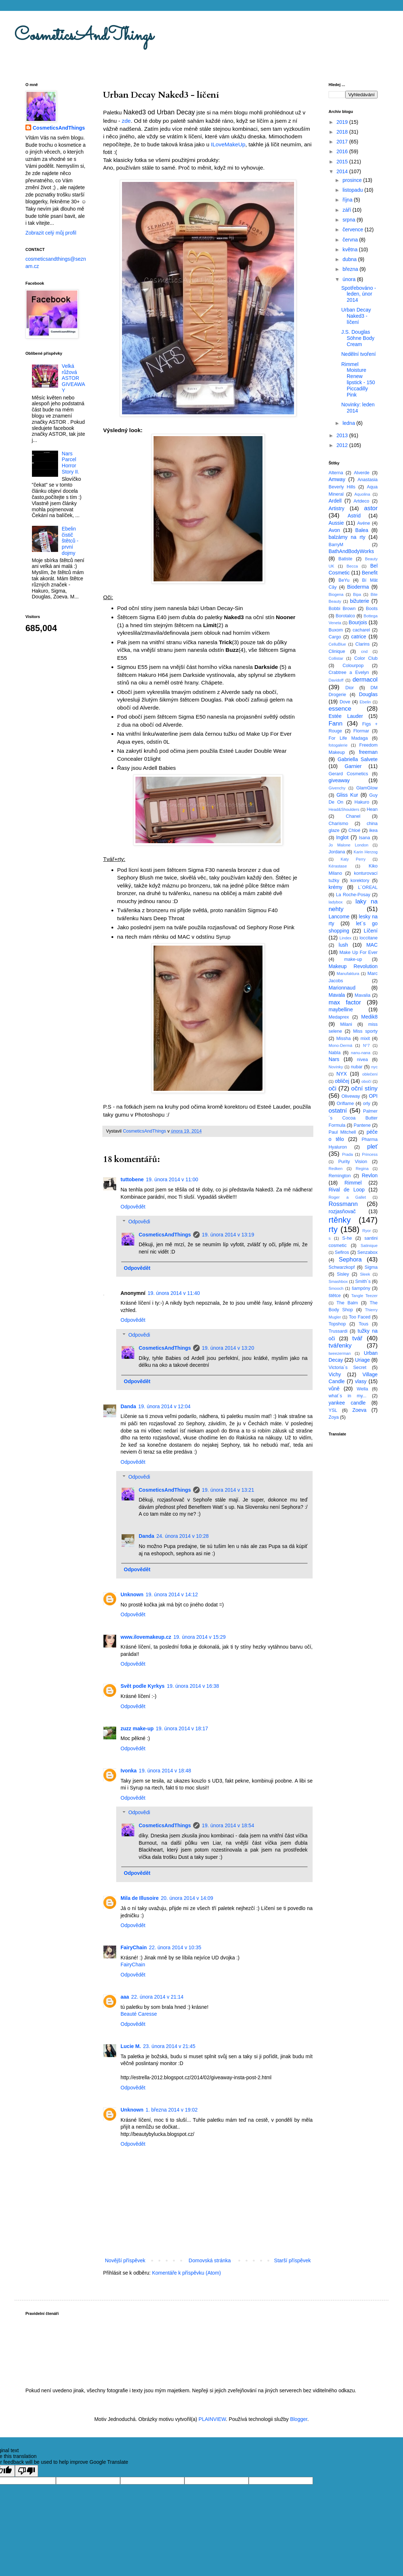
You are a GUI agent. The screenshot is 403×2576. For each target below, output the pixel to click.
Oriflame (345, 1103)
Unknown (132, 1594)
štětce (335, 1295)
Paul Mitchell (342, 1132)
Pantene (362, 1125)
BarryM (336, 544)
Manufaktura (348, 973)
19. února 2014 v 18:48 (165, 1770)
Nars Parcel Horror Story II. (70, 463)
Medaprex (339, 1017)
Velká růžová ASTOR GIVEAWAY (73, 378)
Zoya (334, 1417)
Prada (347, 1154)
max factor (345, 1002)
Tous (364, 1323)
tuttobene (132, 1179)
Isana (364, 837)
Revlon (370, 1175)
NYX (342, 1074)
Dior (349, 687)
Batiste (345, 558)
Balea (362, 530)
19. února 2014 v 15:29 (200, 1637)
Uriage (362, 1360)
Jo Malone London (348, 845)
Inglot (342, 837)
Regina (362, 1168)
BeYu (343, 580)
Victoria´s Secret (347, 1367)
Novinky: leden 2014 (358, 408)
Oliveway (350, 1096)
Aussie (336, 523)
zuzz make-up (137, 1728)
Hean (372, 809)
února (349, 279)
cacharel (361, 630)
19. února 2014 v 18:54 (228, 1825)
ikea (373, 830)
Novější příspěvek (125, 2260)
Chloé (355, 830)
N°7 (366, 1045)
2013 (343, 435)
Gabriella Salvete (358, 759)
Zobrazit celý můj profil (50, 233)
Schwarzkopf (342, 1267)
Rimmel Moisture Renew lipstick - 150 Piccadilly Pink (358, 379)
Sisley (343, 1274)
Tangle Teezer (364, 1295)
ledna (349, 423)
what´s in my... (347, 1395)
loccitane (368, 937)
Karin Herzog (366, 852)
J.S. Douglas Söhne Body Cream (357, 338)
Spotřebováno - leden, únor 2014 (358, 294)
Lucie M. (131, 2046)
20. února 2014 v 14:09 (187, 1898)
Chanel (353, 816)
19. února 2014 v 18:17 (182, 1728)
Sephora (350, 1259)
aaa (125, 1997)
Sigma (371, 1267)
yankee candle (347, 1403)
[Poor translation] (26, 2471)
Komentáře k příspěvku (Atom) (186, 2273)
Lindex (345, 938)
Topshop (337, 1323)
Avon (334, 530)
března (350, 269)
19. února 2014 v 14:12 (172, 1594)
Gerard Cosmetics (348, 773)
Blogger (298, 2419)
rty (333, 1229)
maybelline (341, 1009)
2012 (343, 445)
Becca (352, 566)
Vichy (335, 1374)
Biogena (336, 594)
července (353, 229)
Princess (370, 1154)
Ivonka (129, 1770)
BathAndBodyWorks (351, 551)
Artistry (337, 508)
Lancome (339, 916)
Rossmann (343, 1203)
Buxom (336, 630)
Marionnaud (342, 988)
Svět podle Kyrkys (142, 1686)
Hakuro (361, 802)
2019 (343, 122)
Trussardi (338, 1331)
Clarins (362, 644)
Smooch (336, 1288)
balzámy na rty (347, 537)
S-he (347, 1238)
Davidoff (336, 680)
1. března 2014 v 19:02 (172, 2110)
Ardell (335, 501)
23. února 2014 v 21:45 (169, 2046)
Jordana (337, 851)
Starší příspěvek (292, 2260)
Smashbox (338, 1281)
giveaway (339, 780)
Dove (344, 701)
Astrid (354, 516)
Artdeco (361, 501)
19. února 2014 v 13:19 (228, 1235)
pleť (372, 1146)
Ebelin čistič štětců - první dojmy (70, 541)
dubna (350, 259)
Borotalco (345, 615)
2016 (343, 151)
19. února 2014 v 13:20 (228, 1348)
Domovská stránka (210, 2260)
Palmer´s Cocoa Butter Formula (353, 1118)
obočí (366, 1081)
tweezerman (340, 1353)
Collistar (336, 658)
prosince (352, 180)
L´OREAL (368, 887)
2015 (343, 161)
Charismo (338, 823)
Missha (343, 1038)
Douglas (368, 694)
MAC (372, 945)
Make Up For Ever (358, 952)
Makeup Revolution (353, 966)
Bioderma (358, 587)
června (350, 240)
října (348, 200)
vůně (334, 1388)
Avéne (363, 523)
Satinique (369, 1245)
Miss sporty (365, 1031)
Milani (346, 1024)
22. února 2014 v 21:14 (157, 1997)
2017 (343, 142)
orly (366, 1103)
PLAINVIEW (212, 2419)
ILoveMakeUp (228, 144)
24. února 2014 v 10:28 (182, 1536)
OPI (373, 1096)
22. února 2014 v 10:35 (175, 1947)
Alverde (362, 472)
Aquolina (362, 494)
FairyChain (134, 1947)
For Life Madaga (348, 738)
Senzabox (367, 1252)
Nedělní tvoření (358, 354)
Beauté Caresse (139, 2014)
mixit (365, 1038)
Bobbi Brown (342, 608)
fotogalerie (338, 745)
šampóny (361, 1288)
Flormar (361, 731)
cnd (364, 651)
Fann (335, 723)
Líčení (371, 931)
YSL (333, 1410)
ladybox (336, 902)
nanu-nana (361, 1053)
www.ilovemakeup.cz (146, 1637)
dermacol (365, 679)
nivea (362, 1059)
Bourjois (358, 622)
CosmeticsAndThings (84, 36)
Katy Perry (353, 859)
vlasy (361, 1381)
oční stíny (364, 1088)
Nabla (335, 1052)
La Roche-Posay (353, 894)
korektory (359, 880)
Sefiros (342, 1252)
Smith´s (363, 1281)
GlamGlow (367, 788)
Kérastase (338, 866)
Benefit (370, 573)
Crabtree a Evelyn (349, 672)
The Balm (347, 1302)
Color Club (366, 658)
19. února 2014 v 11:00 (172, 1179)
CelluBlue (337, 644)
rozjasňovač (342, 1211)
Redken (336, 1168)
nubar (356, 1066)
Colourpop (352, 665)
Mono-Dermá (340, 1045)
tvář (357, 1338)
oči (332, 1088)
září (347, 210)
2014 (343, 171)
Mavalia (362, 995)
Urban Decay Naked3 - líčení (356, 316)
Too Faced (360, 1317)
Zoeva (359, 1410)
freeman (368, 752)
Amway (337, 479)
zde (126, 121)
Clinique (337, 651)
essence (340, 708)
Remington (340, 1175)
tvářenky (340, 1345)
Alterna (336, 472)
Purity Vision (352, 1161)
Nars (334, 1059)
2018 (343, 132)
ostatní (338, 1110)
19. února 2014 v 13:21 (228, 1490)
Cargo (335, 636)
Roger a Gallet (347, 1197)
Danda (128, 1406)
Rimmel (353, 1183)
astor (371, 508)
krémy (335, 887)
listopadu (353, 190)
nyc (374, 1067)
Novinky (336, 1067)
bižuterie (359, 601)
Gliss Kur (347, 795)
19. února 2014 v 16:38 (193, 1686)
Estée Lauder (346, 716)
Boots (372, 608)
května (350, 249)
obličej (342, 1081)
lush (343, 945)
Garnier (353, 766)
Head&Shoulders (344, 809)
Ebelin (365, 702)
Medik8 (369, 1017)
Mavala (337, 995)
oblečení (370, 1074)
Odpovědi (139, 1221)
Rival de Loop (347, 1189)
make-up (353, 959)
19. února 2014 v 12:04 (164, 1406)
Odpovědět (133, 1207)
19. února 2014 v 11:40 (173, 1293)
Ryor (366, 1230)
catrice (358, 636)
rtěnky (340, 1219)
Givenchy (337, 788)
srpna (349, 220)
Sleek (365, 1274)
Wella (362, 1388)
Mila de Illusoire (140, 1898)
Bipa (357, 594)
